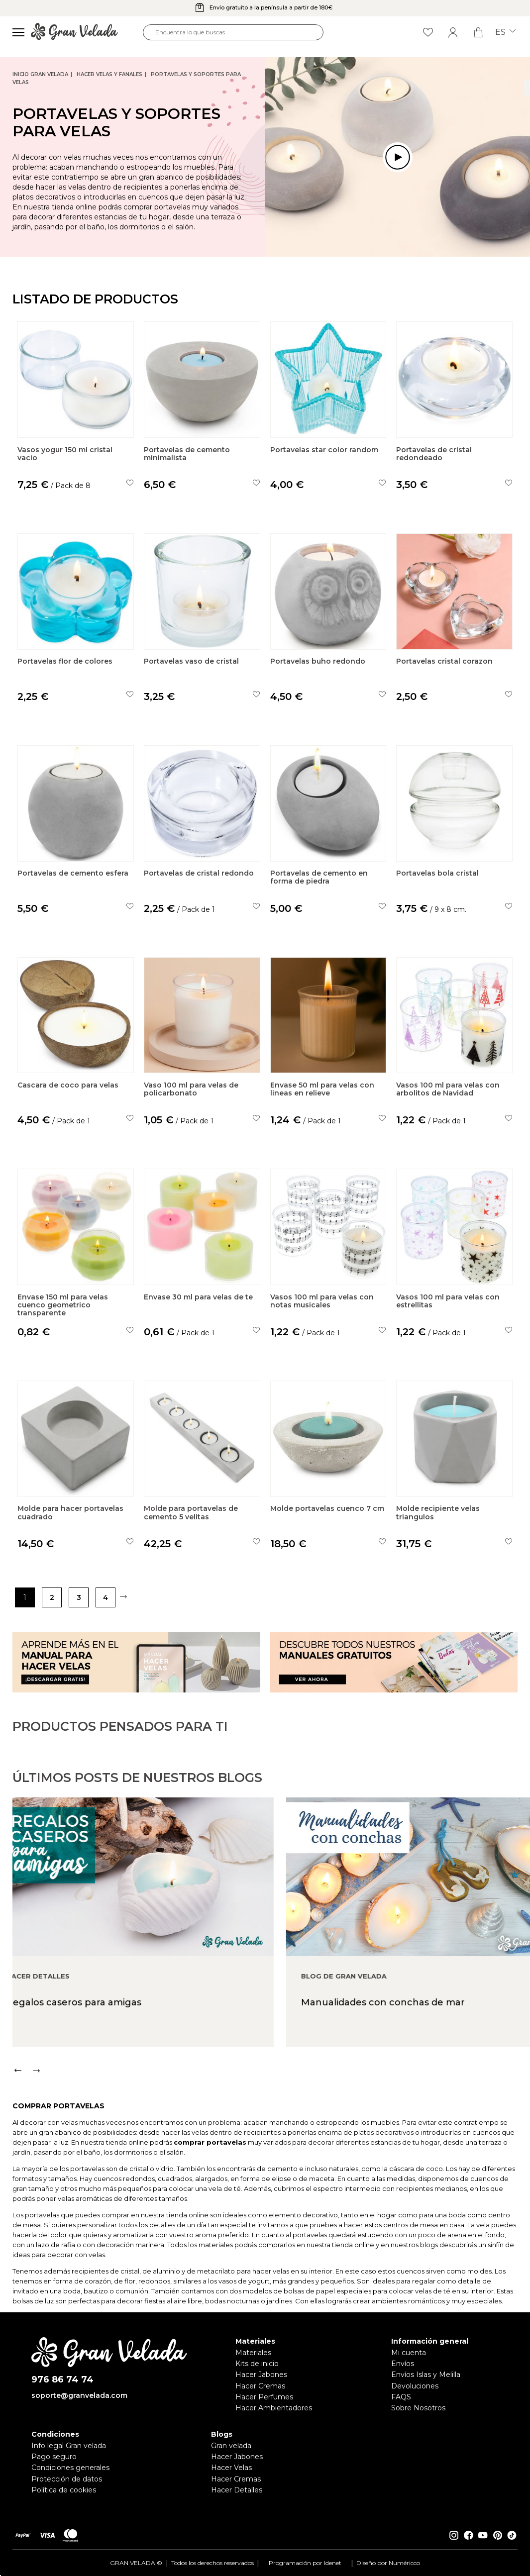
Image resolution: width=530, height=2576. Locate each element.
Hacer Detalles (236, 2489)
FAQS (401, 2396)
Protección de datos (66, 2479)
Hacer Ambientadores (273, 2407)
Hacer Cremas (260, 2385)
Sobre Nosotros (418, 2407)
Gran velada (231, 2445)
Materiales (253, 2352)
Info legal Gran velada (68, 2445)
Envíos (402, 2363)
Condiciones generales (70, 2467)
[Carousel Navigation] (271, 2111)
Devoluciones (414, 2385)
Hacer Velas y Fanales (109, 74)
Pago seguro (54, 2456)
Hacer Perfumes (264, 2396)
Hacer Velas (231, 2467)
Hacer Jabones (261, 2374)
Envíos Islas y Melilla (425, 2374)
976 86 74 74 (62, 2380)
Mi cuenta (408, 2352)
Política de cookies (63, 2489)
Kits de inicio (257, 2363)
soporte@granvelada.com (79, 2395)
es (505, 32)
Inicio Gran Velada (40, 74)
